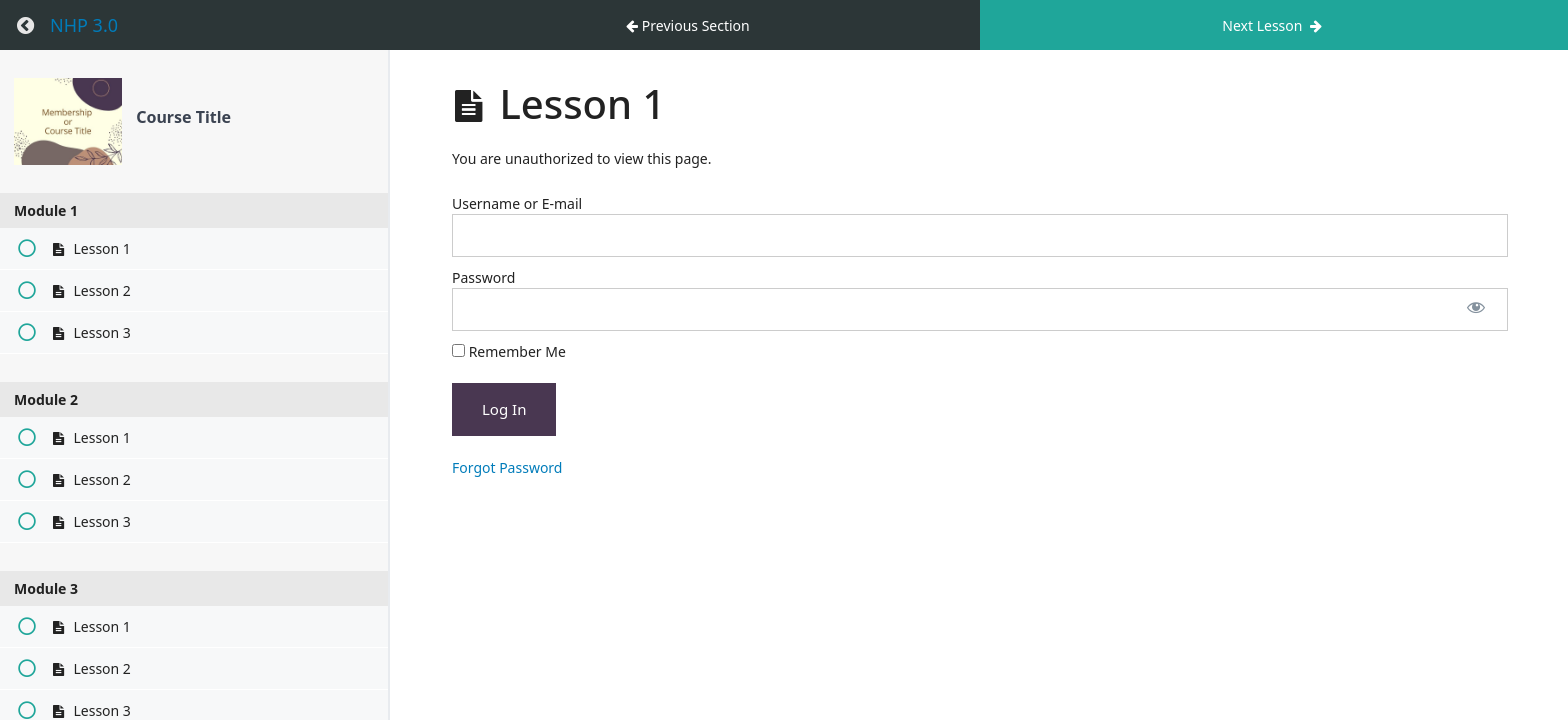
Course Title (184, 117)
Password (483, 277)
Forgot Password (507, 467)
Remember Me (509, 351)
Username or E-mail (517, 203)
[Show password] (1476, 309)
